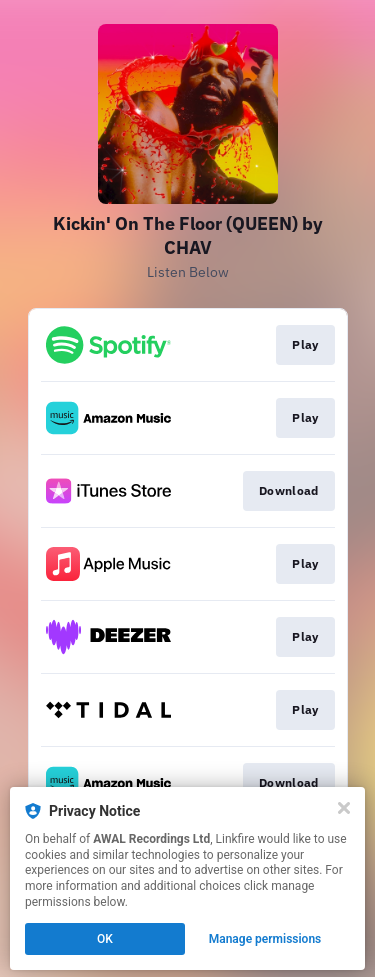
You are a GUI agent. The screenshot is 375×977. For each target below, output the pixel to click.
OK (105, 939)
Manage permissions (265, 939)
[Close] (344, 808)
